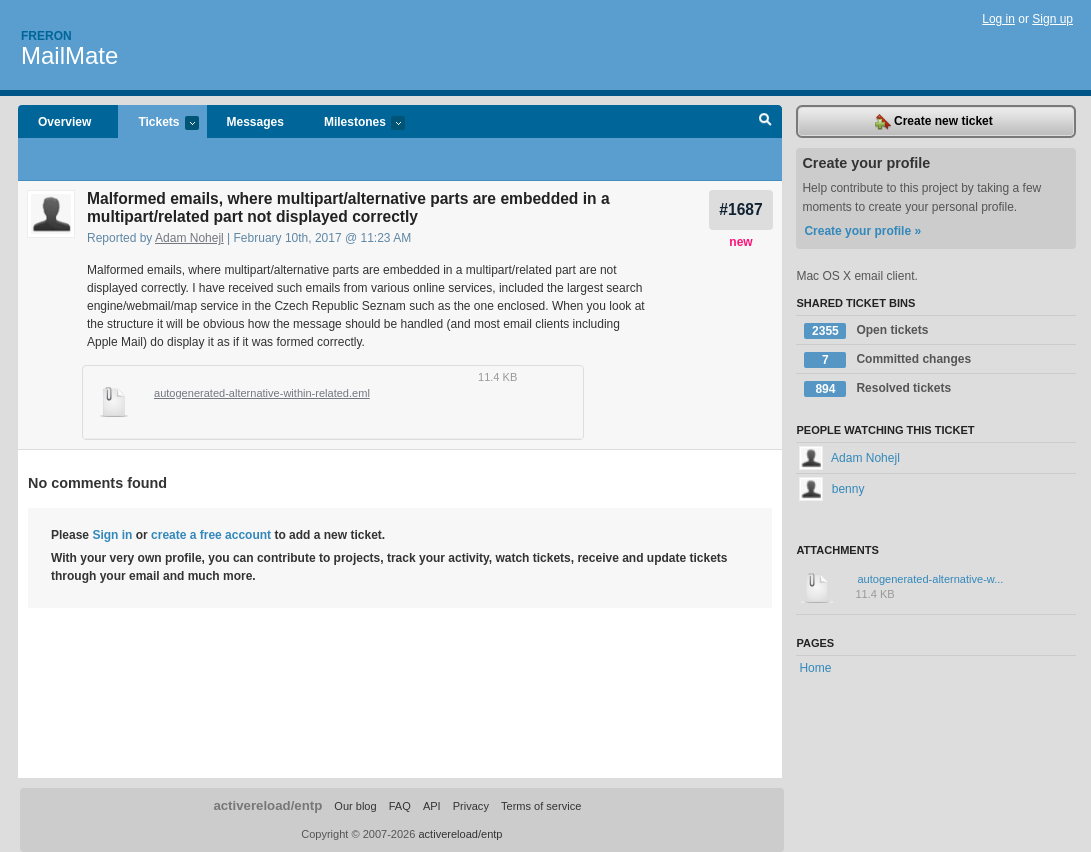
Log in (998, 19)
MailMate (69, 55)
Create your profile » (862, 231)
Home (815, 668)
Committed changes (887, 360)
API (432, 806)
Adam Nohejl (189, 238)
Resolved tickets (877, 389)
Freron (46, 36)
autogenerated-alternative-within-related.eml (262, 393)
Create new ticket (934, 122)
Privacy (471, 806)
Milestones (354, 123)
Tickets (158, 123)
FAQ (400, 806)
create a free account (211, 535)
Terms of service (541, 806)
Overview (64, 122)
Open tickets (866, 331)
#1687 (740, 209)
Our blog (355, 806)
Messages (255, 122)
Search (765, 122)
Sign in (112, 535)
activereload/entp (267, 805)
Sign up (1052, 19)
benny (831, 489)
